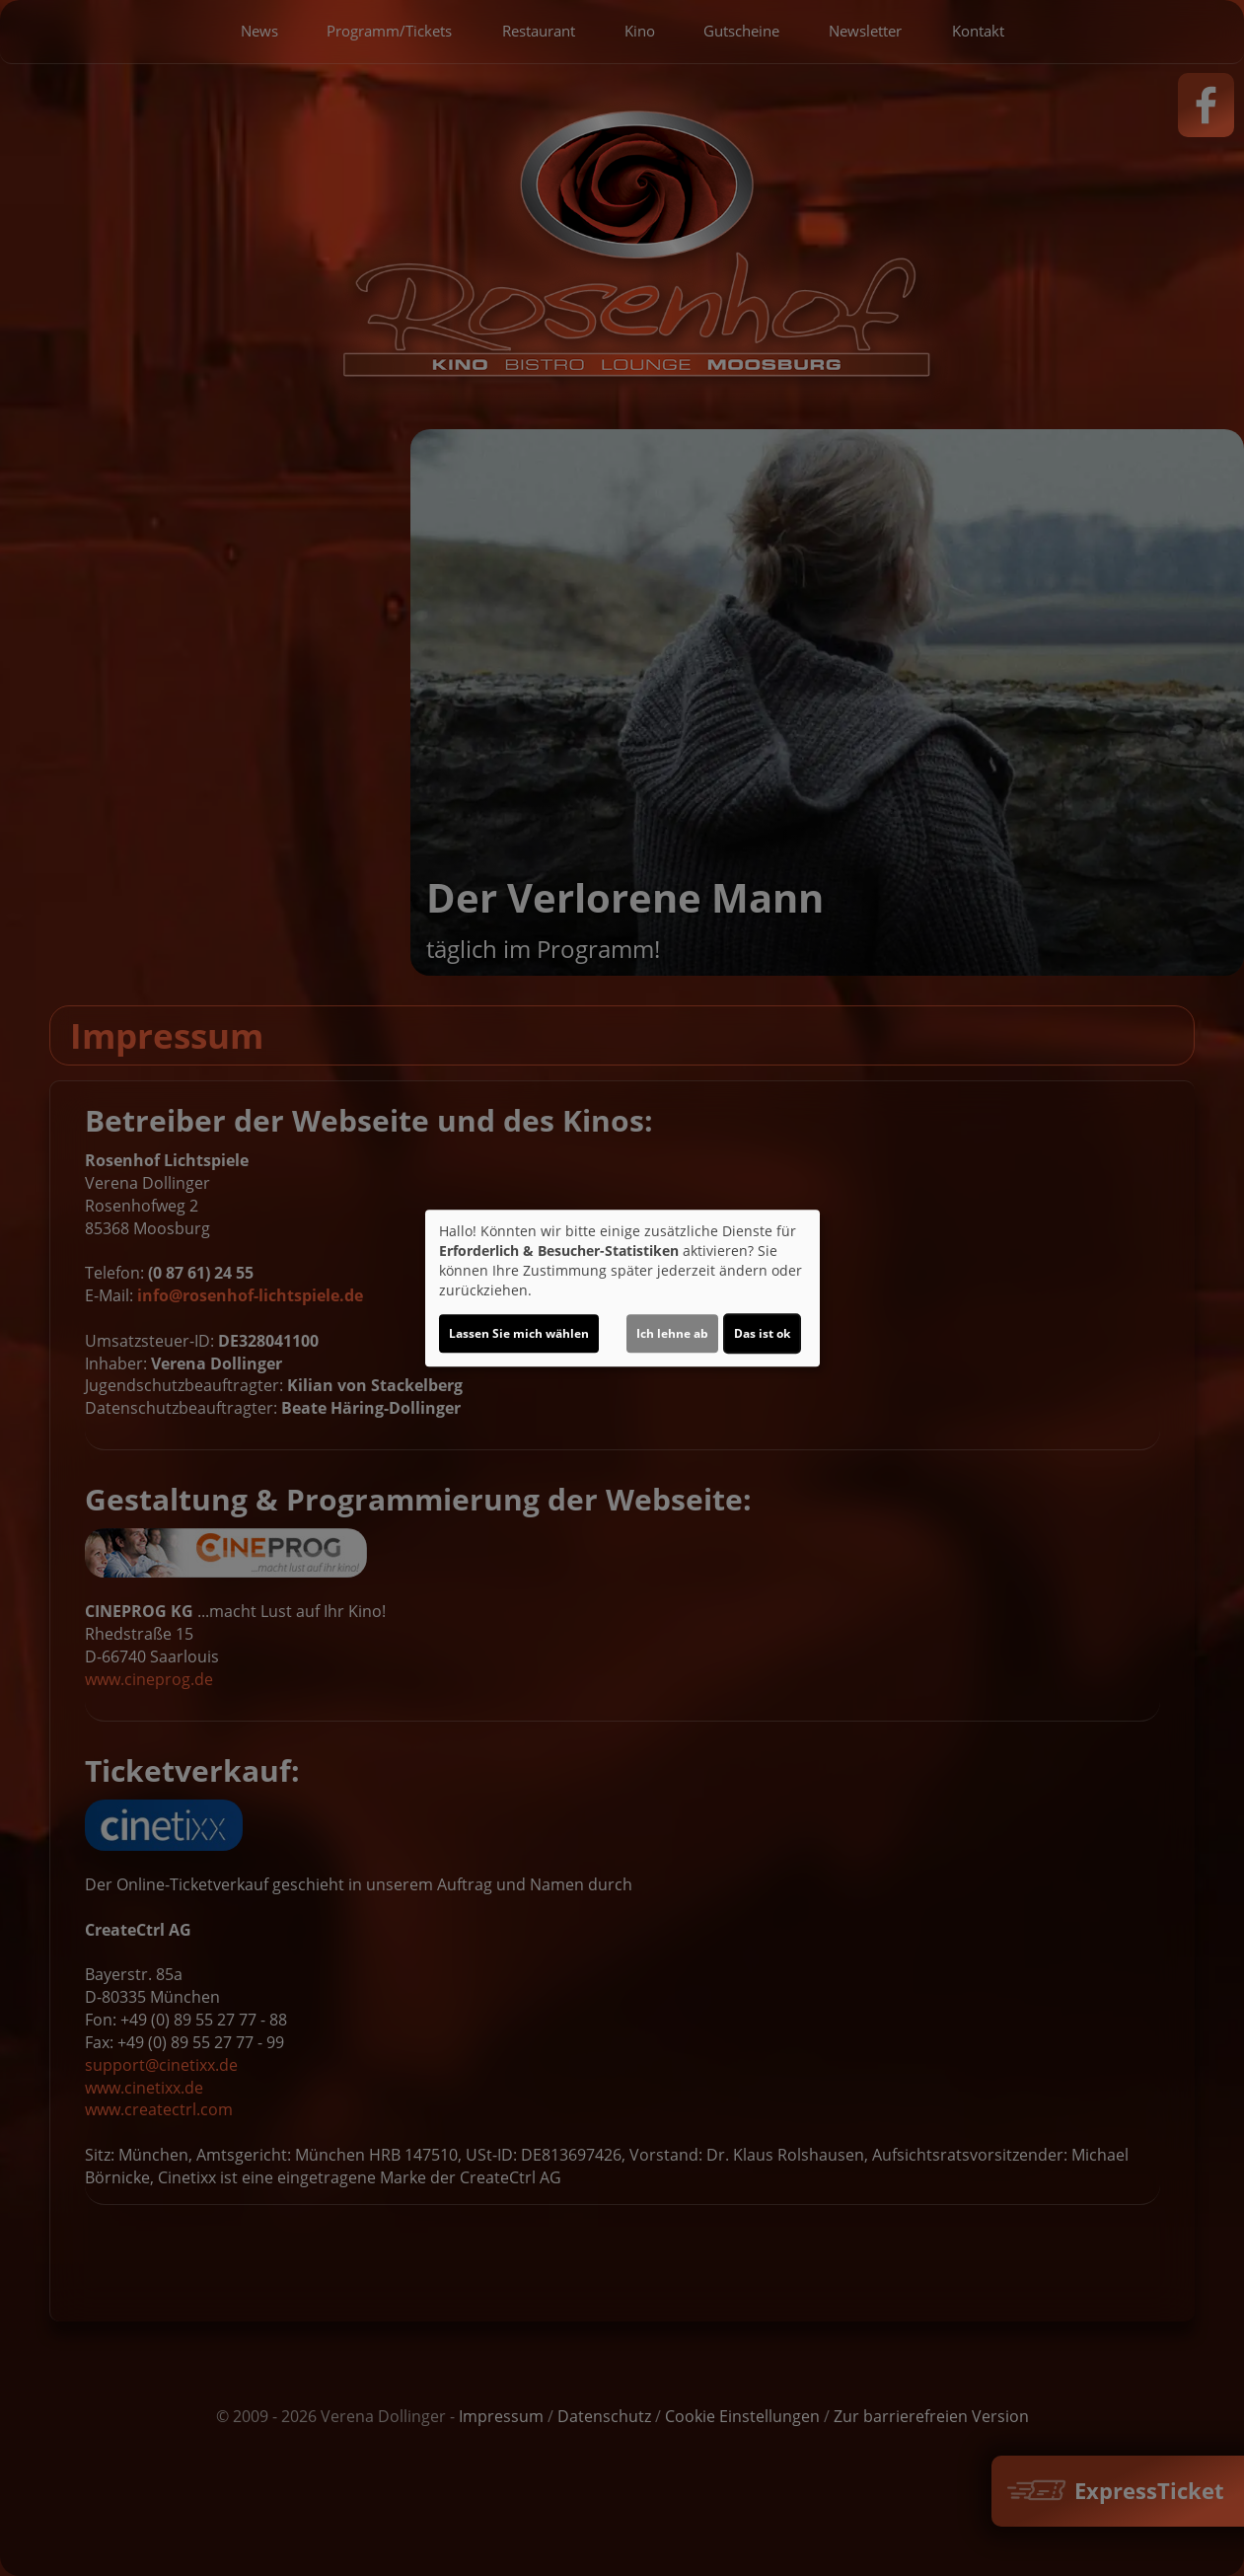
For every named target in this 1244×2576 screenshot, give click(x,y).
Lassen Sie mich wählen (519, 1333)
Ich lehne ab (672, 1333)
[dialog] (622, 1288)
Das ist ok (762, 1333)
